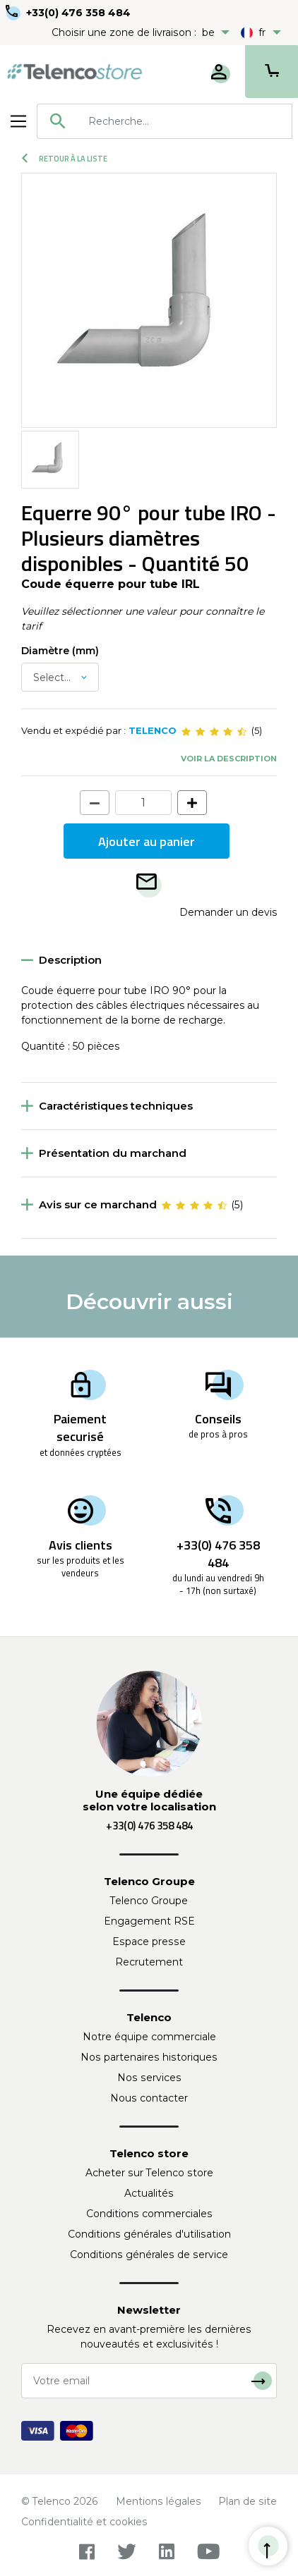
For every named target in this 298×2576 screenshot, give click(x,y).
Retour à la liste (64, 158)
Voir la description (229, 758)
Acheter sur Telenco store (149, 2172)
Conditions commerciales (149, 2213)
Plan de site (247, 2501)
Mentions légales (158, 2501)
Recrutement (149, 1962)
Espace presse (149, 1941)
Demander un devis (228, 912)
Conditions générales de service (149, 2254)
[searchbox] (185, 121)
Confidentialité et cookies (84, 2521)
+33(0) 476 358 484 (78, 12)
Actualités (149, 2193)
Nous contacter (149, 2098)
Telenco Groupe (149, 1900)
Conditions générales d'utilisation (149, 2234)
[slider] (214, 731)
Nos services (149, 2077)
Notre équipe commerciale (149, 2036)
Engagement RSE (149, 1921)
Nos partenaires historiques (149, 2057)
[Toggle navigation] (18, 121)
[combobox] (164, 121)
